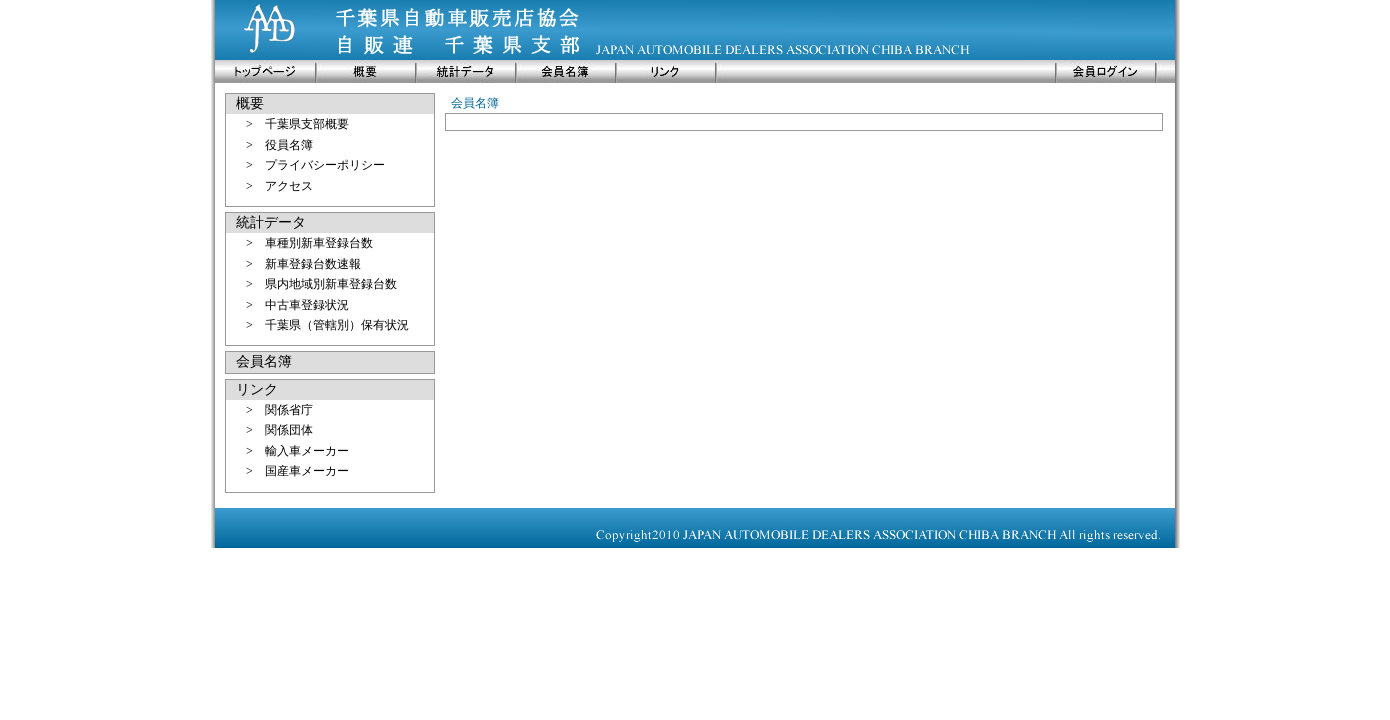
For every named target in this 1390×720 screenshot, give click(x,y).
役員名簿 (289, 145)
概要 (250, 103)
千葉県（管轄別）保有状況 (337, 325)
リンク (257, 389)
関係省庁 (289, 410)
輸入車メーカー (307, 451)
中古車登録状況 (307, 305)
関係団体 (289, 430)
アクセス (289, 186)
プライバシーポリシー (325, 165)
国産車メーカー (307, 471)
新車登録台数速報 (313, 264)
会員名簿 (264, 361)
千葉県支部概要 (307, 124)
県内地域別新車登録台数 (331, 284)
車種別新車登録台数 (319, 243)
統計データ (271, 222)
